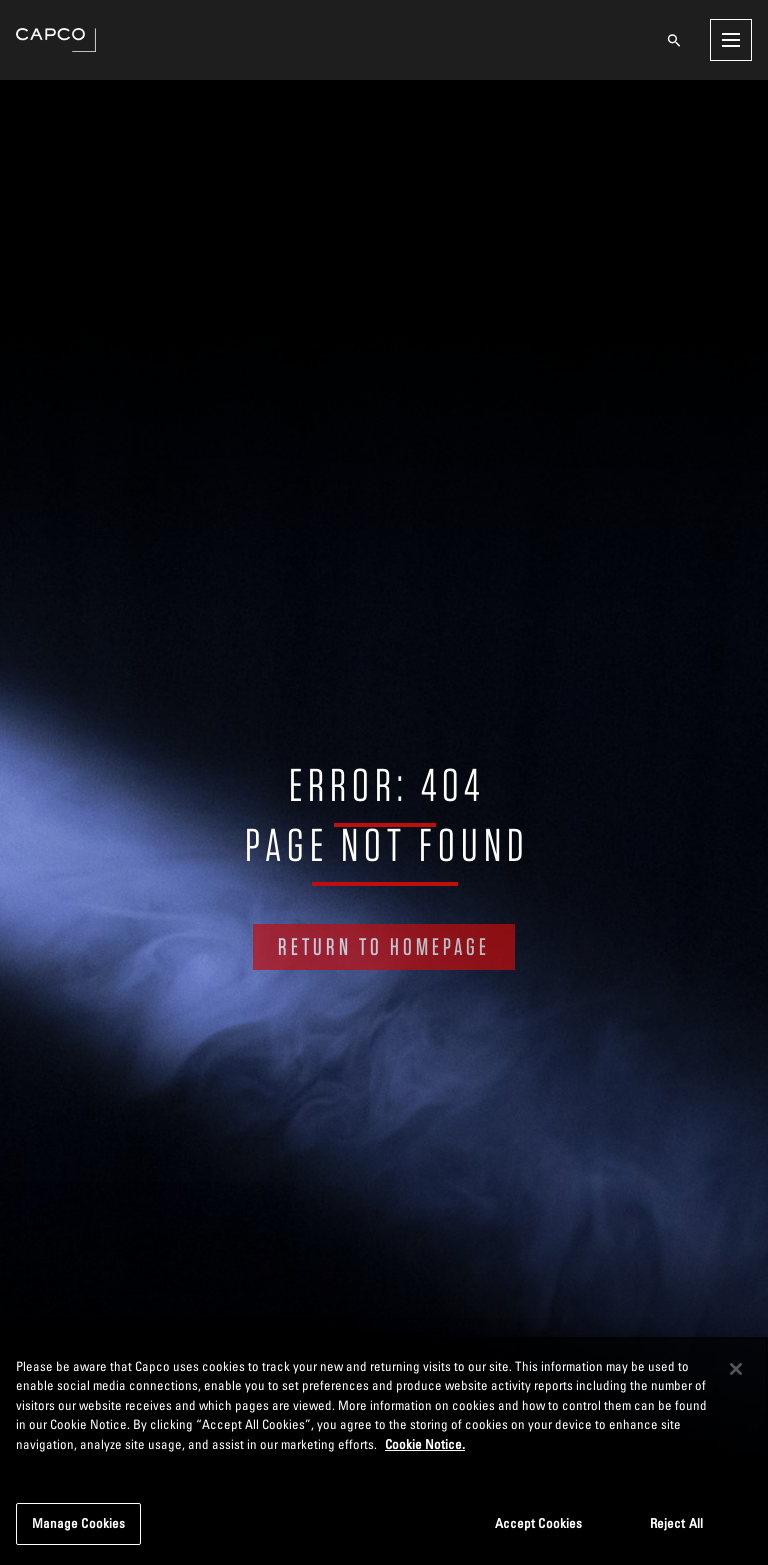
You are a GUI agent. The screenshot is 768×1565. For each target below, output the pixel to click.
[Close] (736, 1369)
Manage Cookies (79, 1523)
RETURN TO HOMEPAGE (384, 946)
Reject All (676, 1523)
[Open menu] (731, 40)
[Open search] (674, 40)
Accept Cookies (539, 1523)
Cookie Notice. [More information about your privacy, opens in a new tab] (425, 1444)
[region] (384, 1451)
